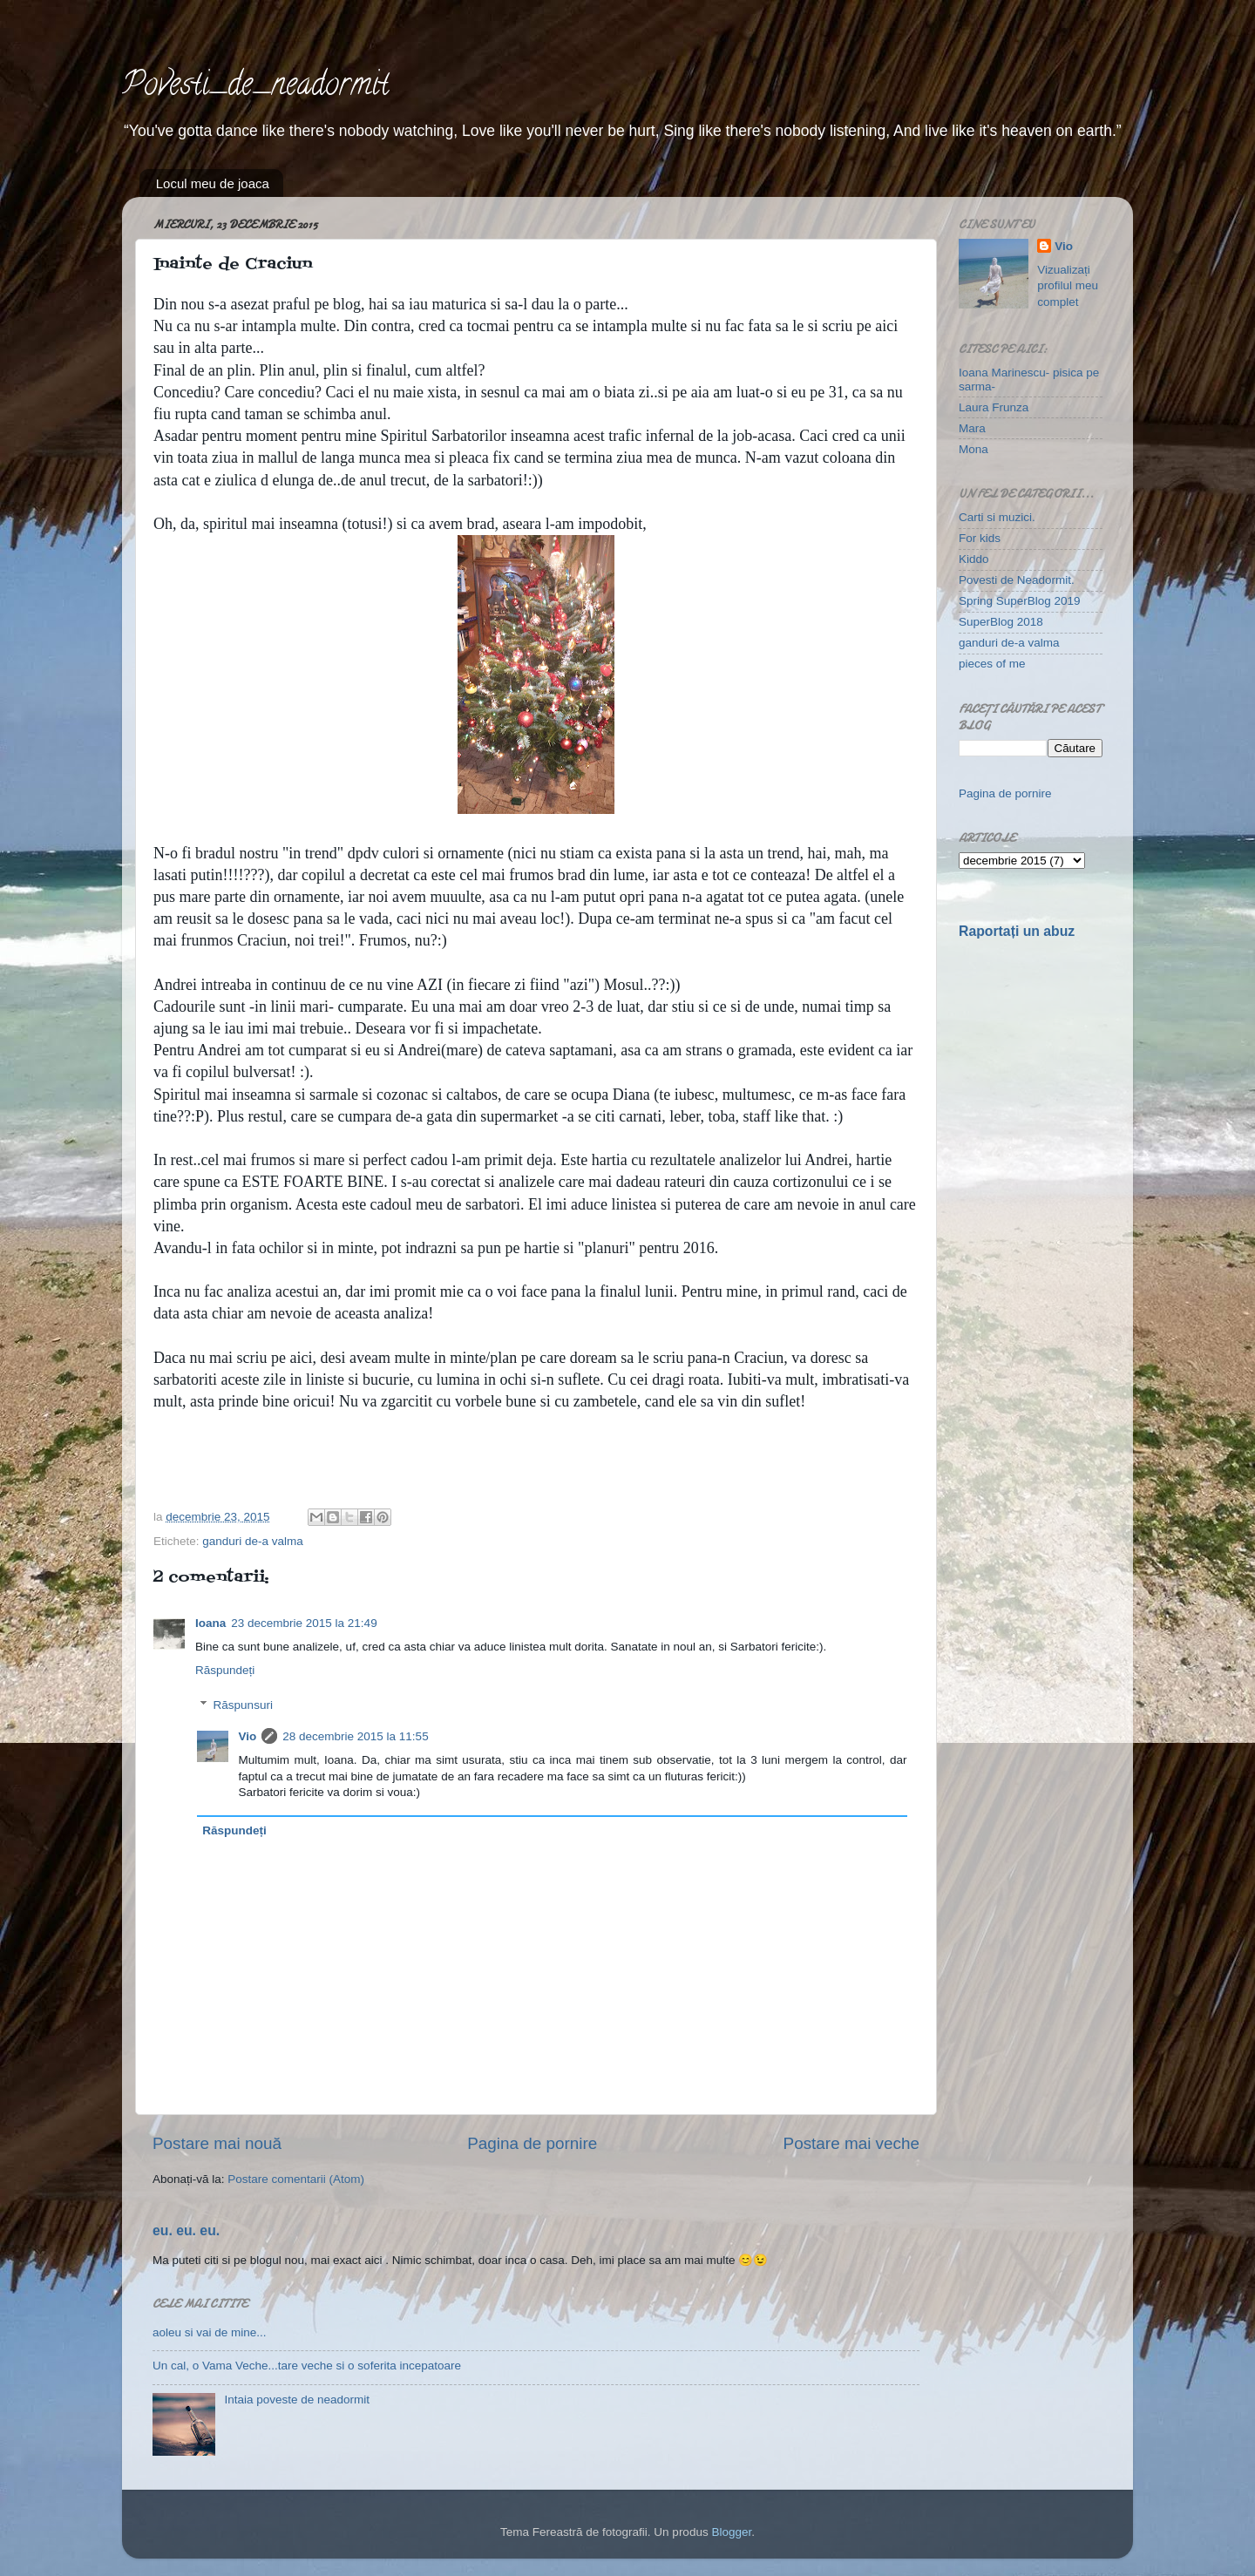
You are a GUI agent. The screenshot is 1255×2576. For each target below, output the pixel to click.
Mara (972, 428)
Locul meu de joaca (212, 183)
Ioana (210, 1623)
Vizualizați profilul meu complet (1067, 286)
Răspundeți (224, 1670)
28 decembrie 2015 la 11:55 (355, 1736)
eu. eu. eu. (186, 2230)
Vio (248, 1736)
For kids (980, 538)
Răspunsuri (243, 1705)
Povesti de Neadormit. (1017, 579)
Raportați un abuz (1017, 931)
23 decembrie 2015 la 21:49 (303, 1623)
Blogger (731, 2532)
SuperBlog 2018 (1001, 621)
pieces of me (992, 663)
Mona (973, 449)
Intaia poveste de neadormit (297, 2399)
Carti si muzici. (997, 517)
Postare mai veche (851, 2143)
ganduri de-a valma (252, 1541)
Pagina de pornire (532, 2143)
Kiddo (974, 559)
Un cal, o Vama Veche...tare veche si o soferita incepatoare (307, 2365)
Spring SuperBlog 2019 (1020, 600)
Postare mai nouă (217, 2143)
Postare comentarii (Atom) (295, 2179)
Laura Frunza (993, 407)
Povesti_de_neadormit (255, 87)
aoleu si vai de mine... (210, 2332)
